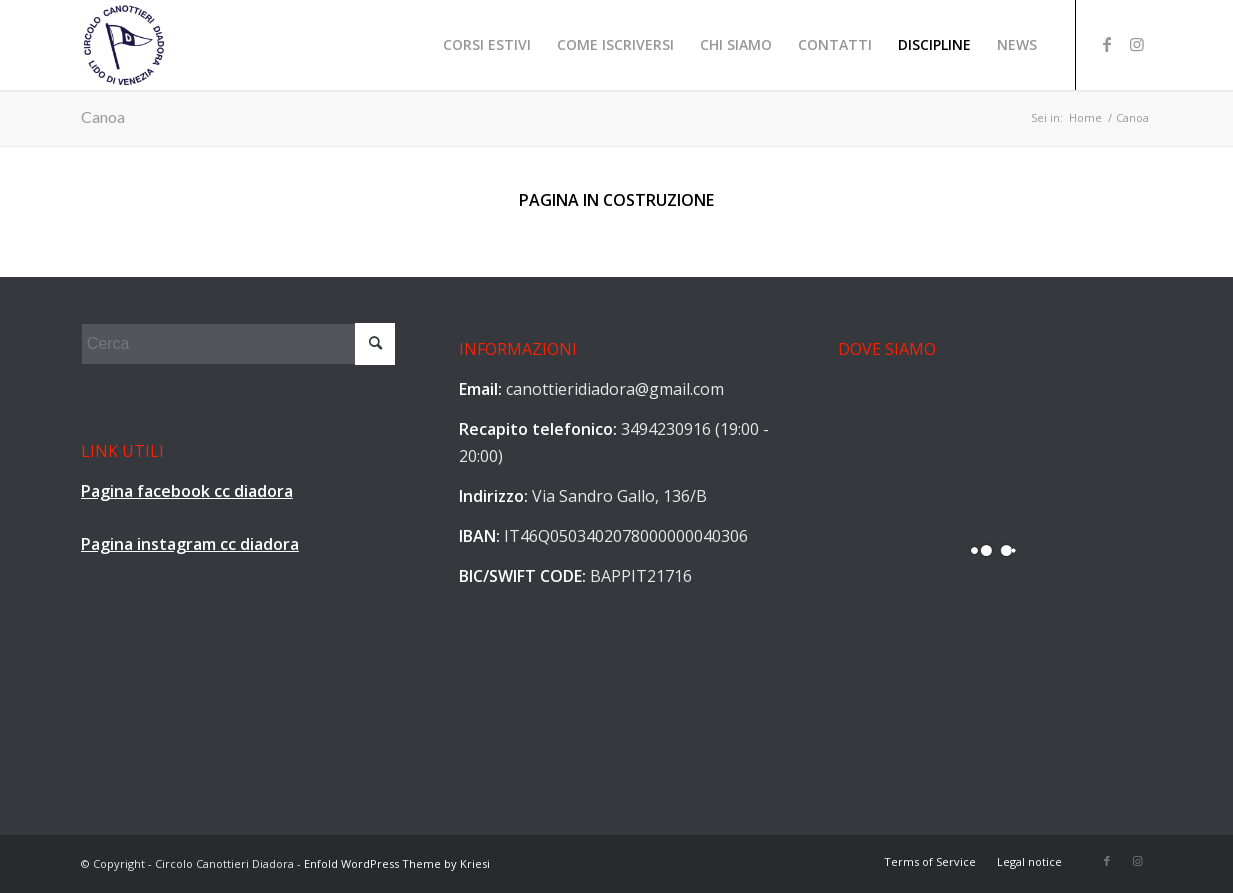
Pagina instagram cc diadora (190, 544)
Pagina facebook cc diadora (187, 491)
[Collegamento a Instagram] (1137, 44)
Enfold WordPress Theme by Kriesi (397, 863)
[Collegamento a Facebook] (1107, 44)
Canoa (103, 116)
